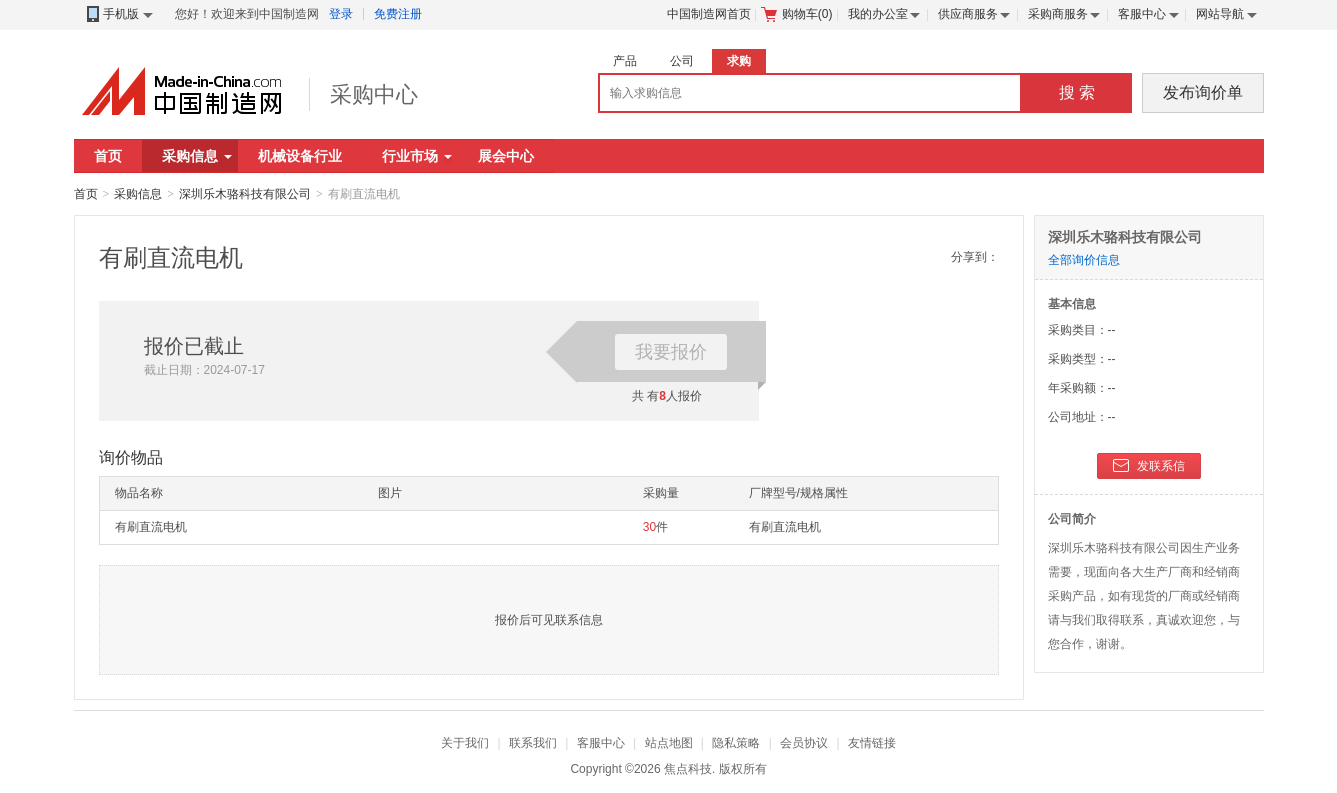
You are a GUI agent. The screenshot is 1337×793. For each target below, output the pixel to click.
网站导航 (1220, 14)
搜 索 (1077, 92)
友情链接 (872, 743)
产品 (625, 61)
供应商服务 (968, 14)
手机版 (118, 14)
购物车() (797, 14)
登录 (341, 14)
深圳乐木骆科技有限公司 (245, 194)
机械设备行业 (300, 156)
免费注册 (398, 14)
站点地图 (669, 743)
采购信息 (197, 156)
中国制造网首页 (709, 14)
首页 (108, 156)
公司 (682, 61)
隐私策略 (736, 743)
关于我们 (465, 743)
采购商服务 (1058, 14)
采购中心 (374, 94)
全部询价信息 (1084, 260)
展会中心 (506, 156)
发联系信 (1149, 467)
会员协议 (804, 743)
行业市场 (417, 156)
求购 (739, 61)
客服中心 (1142, 14)
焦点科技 (688, 769)
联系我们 (533, 743)
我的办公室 (878, 14)
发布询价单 (1203, 92)
